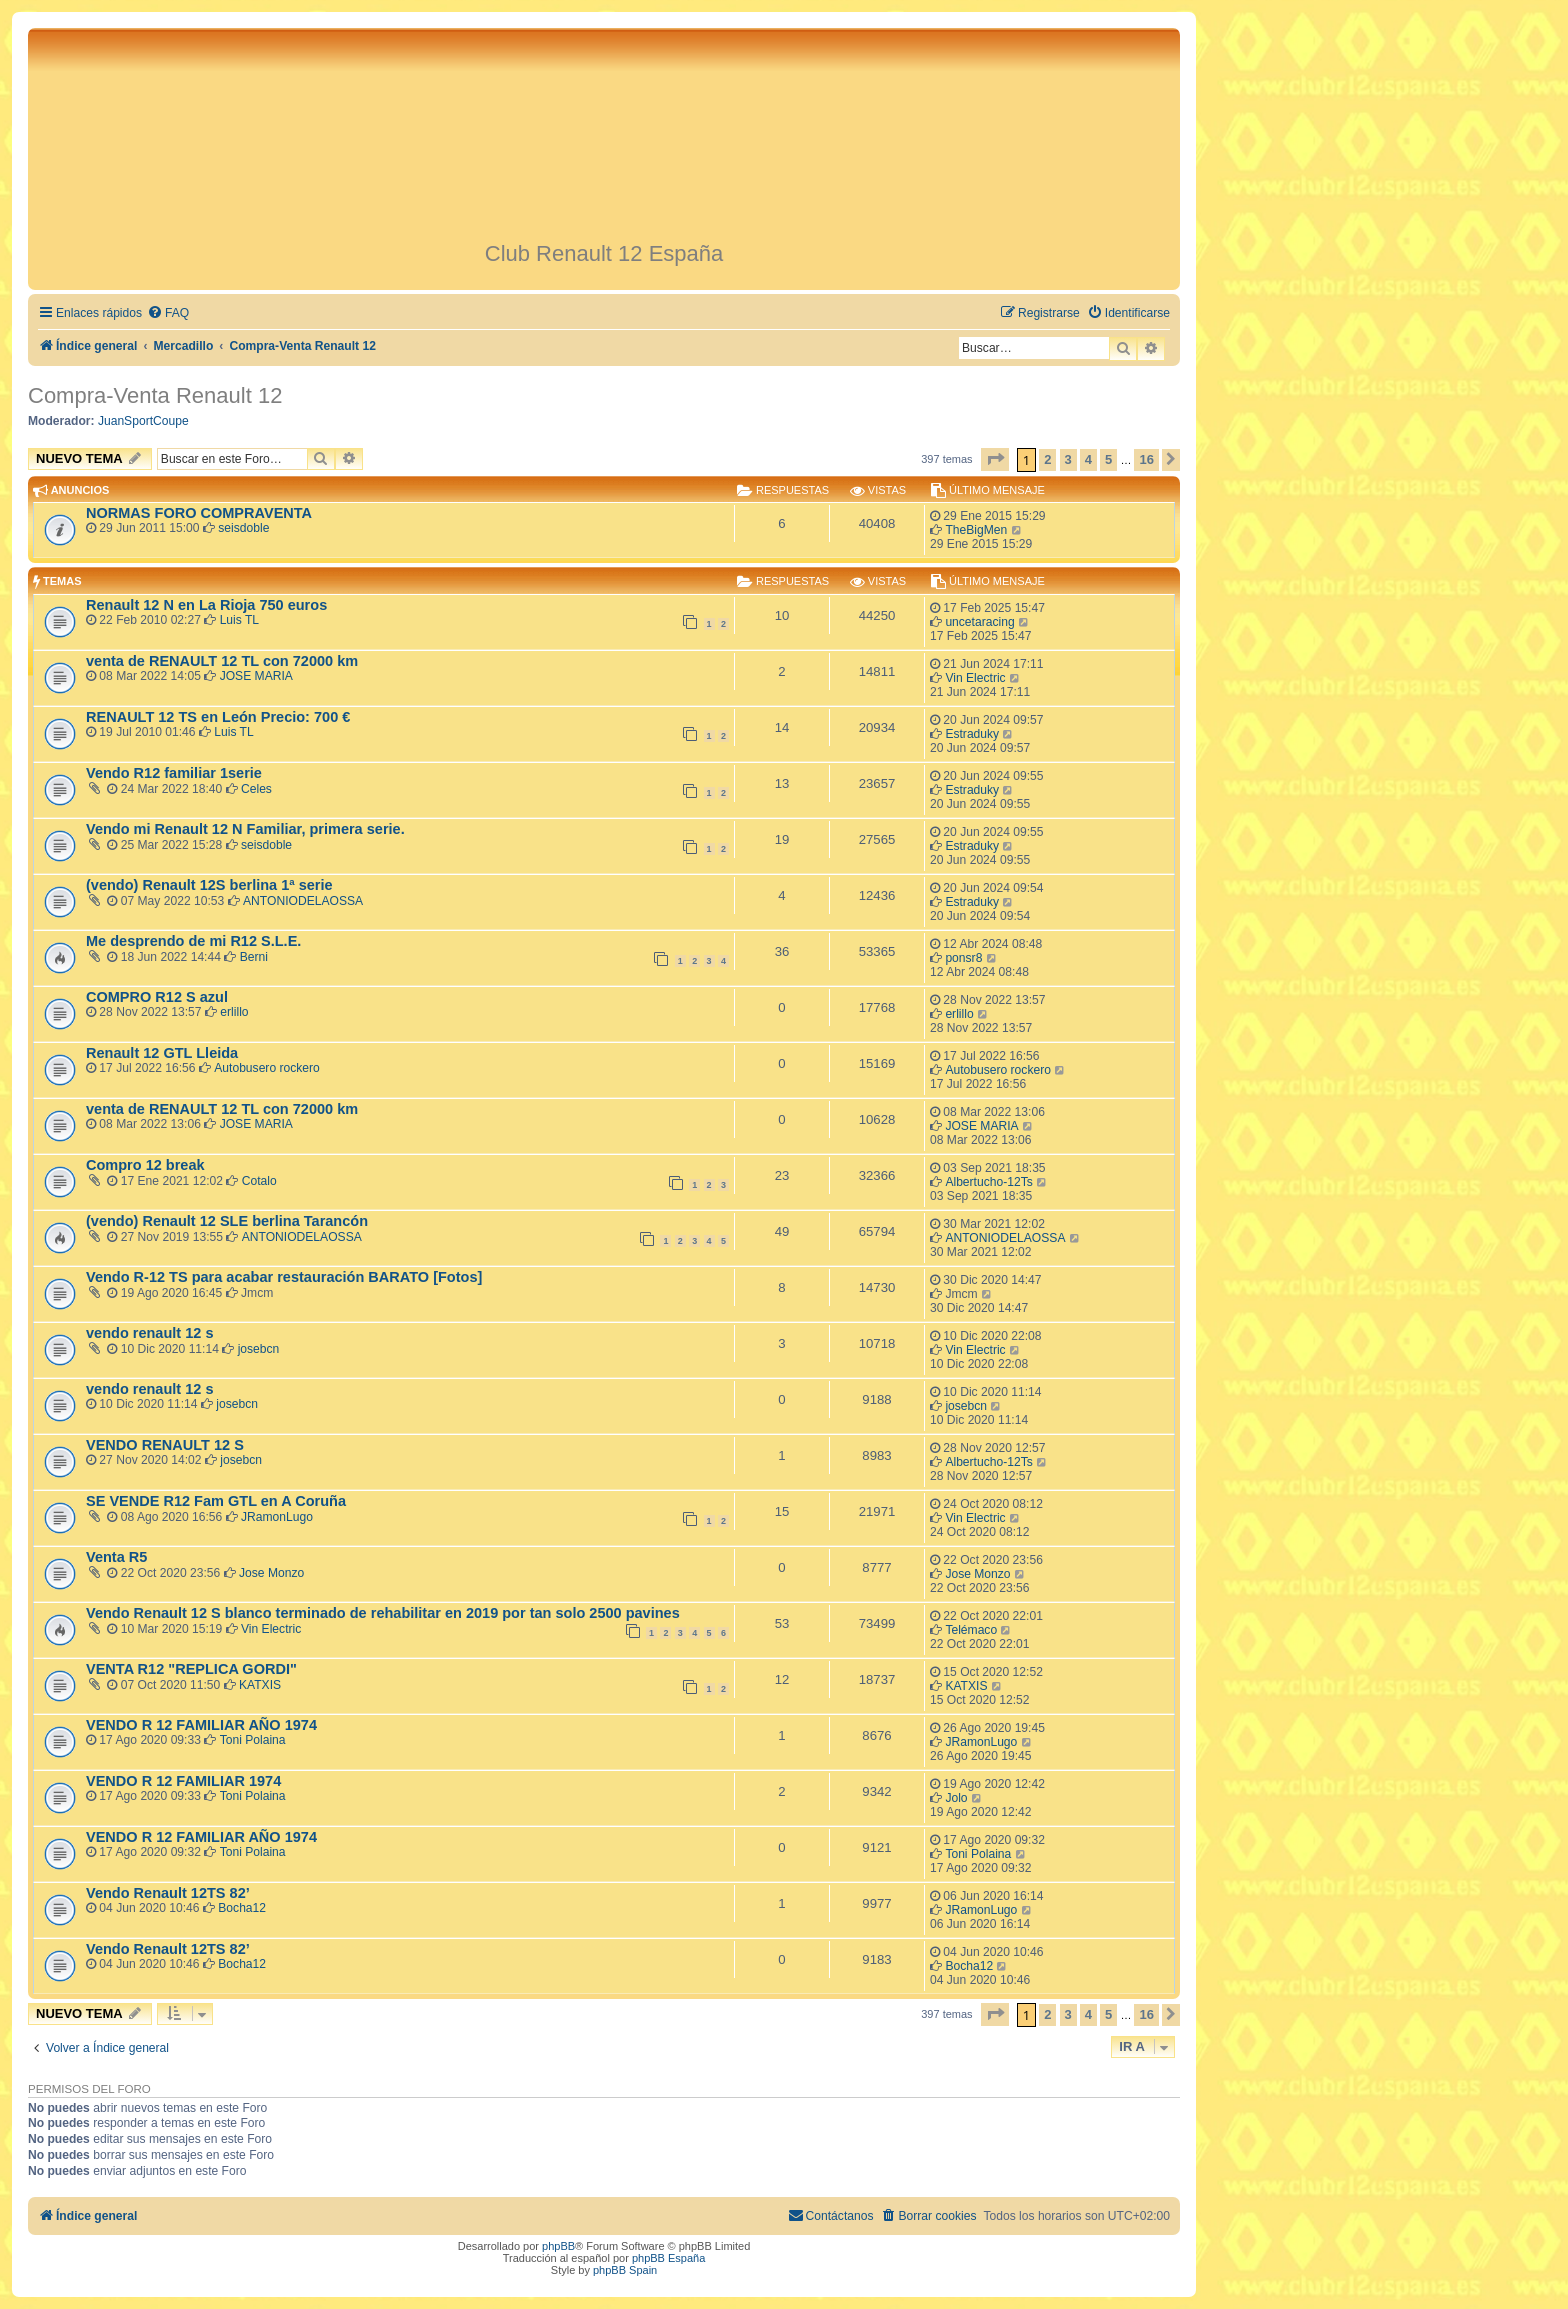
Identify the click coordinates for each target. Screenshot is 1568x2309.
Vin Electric (975, 678)
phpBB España (668, 2258)
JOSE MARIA (256, 676)
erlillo (234, 1012)
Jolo (956, 1798)
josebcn (259, 1349)
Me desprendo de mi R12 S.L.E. (193, 941)
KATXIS (260, 1685)
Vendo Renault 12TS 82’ (168, 1893)
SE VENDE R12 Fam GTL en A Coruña (216, 1501)
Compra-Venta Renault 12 (155, 395)
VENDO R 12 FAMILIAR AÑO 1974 (201, 1725)
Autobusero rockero (267, 1068)
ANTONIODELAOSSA (303, 901)
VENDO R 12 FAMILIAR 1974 (183, 1781)
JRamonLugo (277, 1517)
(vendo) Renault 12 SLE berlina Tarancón (227, 1221)
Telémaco (971, 1630)
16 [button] (1146, 459)
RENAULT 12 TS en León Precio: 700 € (218, 717)
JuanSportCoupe (143, 421)
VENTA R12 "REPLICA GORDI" (191, 1669)
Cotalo (259, 1181)
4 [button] (1088, 459)
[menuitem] (168, 313)
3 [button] (1068, 459)
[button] (995, 459)
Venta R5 (116, 1557)
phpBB (558, 2246)
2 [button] (1047, 459)
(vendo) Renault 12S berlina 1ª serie (209, 885)
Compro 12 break (145, 1165)
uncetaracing (979, 622)
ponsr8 (963, 958)
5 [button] (1108, 459)
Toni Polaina (253, 1740)
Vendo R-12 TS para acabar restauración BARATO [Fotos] (284, 1277)
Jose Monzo (271, 1573)
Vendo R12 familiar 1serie (174, 773)
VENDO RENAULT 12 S (165, 1445)
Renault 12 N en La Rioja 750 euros (206, 605)
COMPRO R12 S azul (157, 997)
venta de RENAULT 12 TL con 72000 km (222, 661)
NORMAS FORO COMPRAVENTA (199, 513)
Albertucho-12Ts (988, 1182)
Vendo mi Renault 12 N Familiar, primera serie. (245, 829)
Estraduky (972, 734)
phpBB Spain (625, 2270)
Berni (254, 957)
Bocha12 (242, 1908)
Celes (256, 789)
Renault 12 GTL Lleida (162, 1053)
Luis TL (239, 620)
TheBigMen (976, 530)
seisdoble (243, 528)
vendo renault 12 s (149, 1333)
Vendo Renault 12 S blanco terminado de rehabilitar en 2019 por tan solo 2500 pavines (383, 1613)
